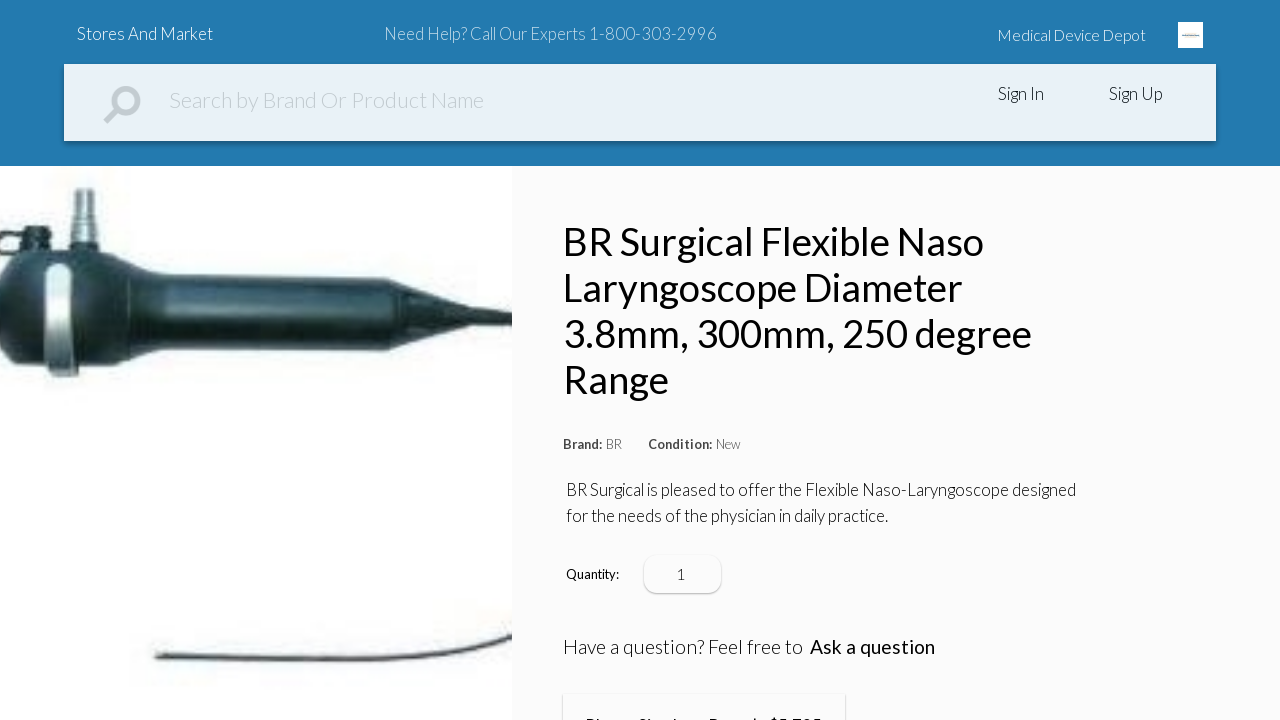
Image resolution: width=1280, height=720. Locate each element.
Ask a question (872, 646)
